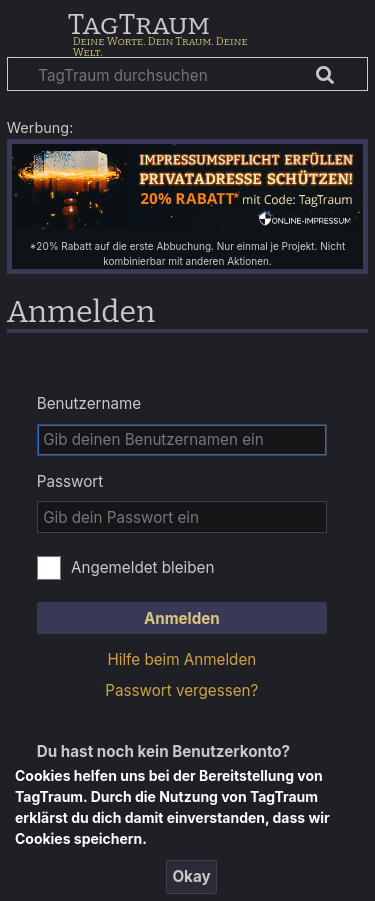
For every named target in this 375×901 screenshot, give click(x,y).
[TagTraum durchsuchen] (187, 74)
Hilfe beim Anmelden (181, 659)
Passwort (70, 481)
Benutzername (89, 403)
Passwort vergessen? (181, 690)
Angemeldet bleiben (143, 567)
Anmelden (182, 618)
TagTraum (139, 26)
